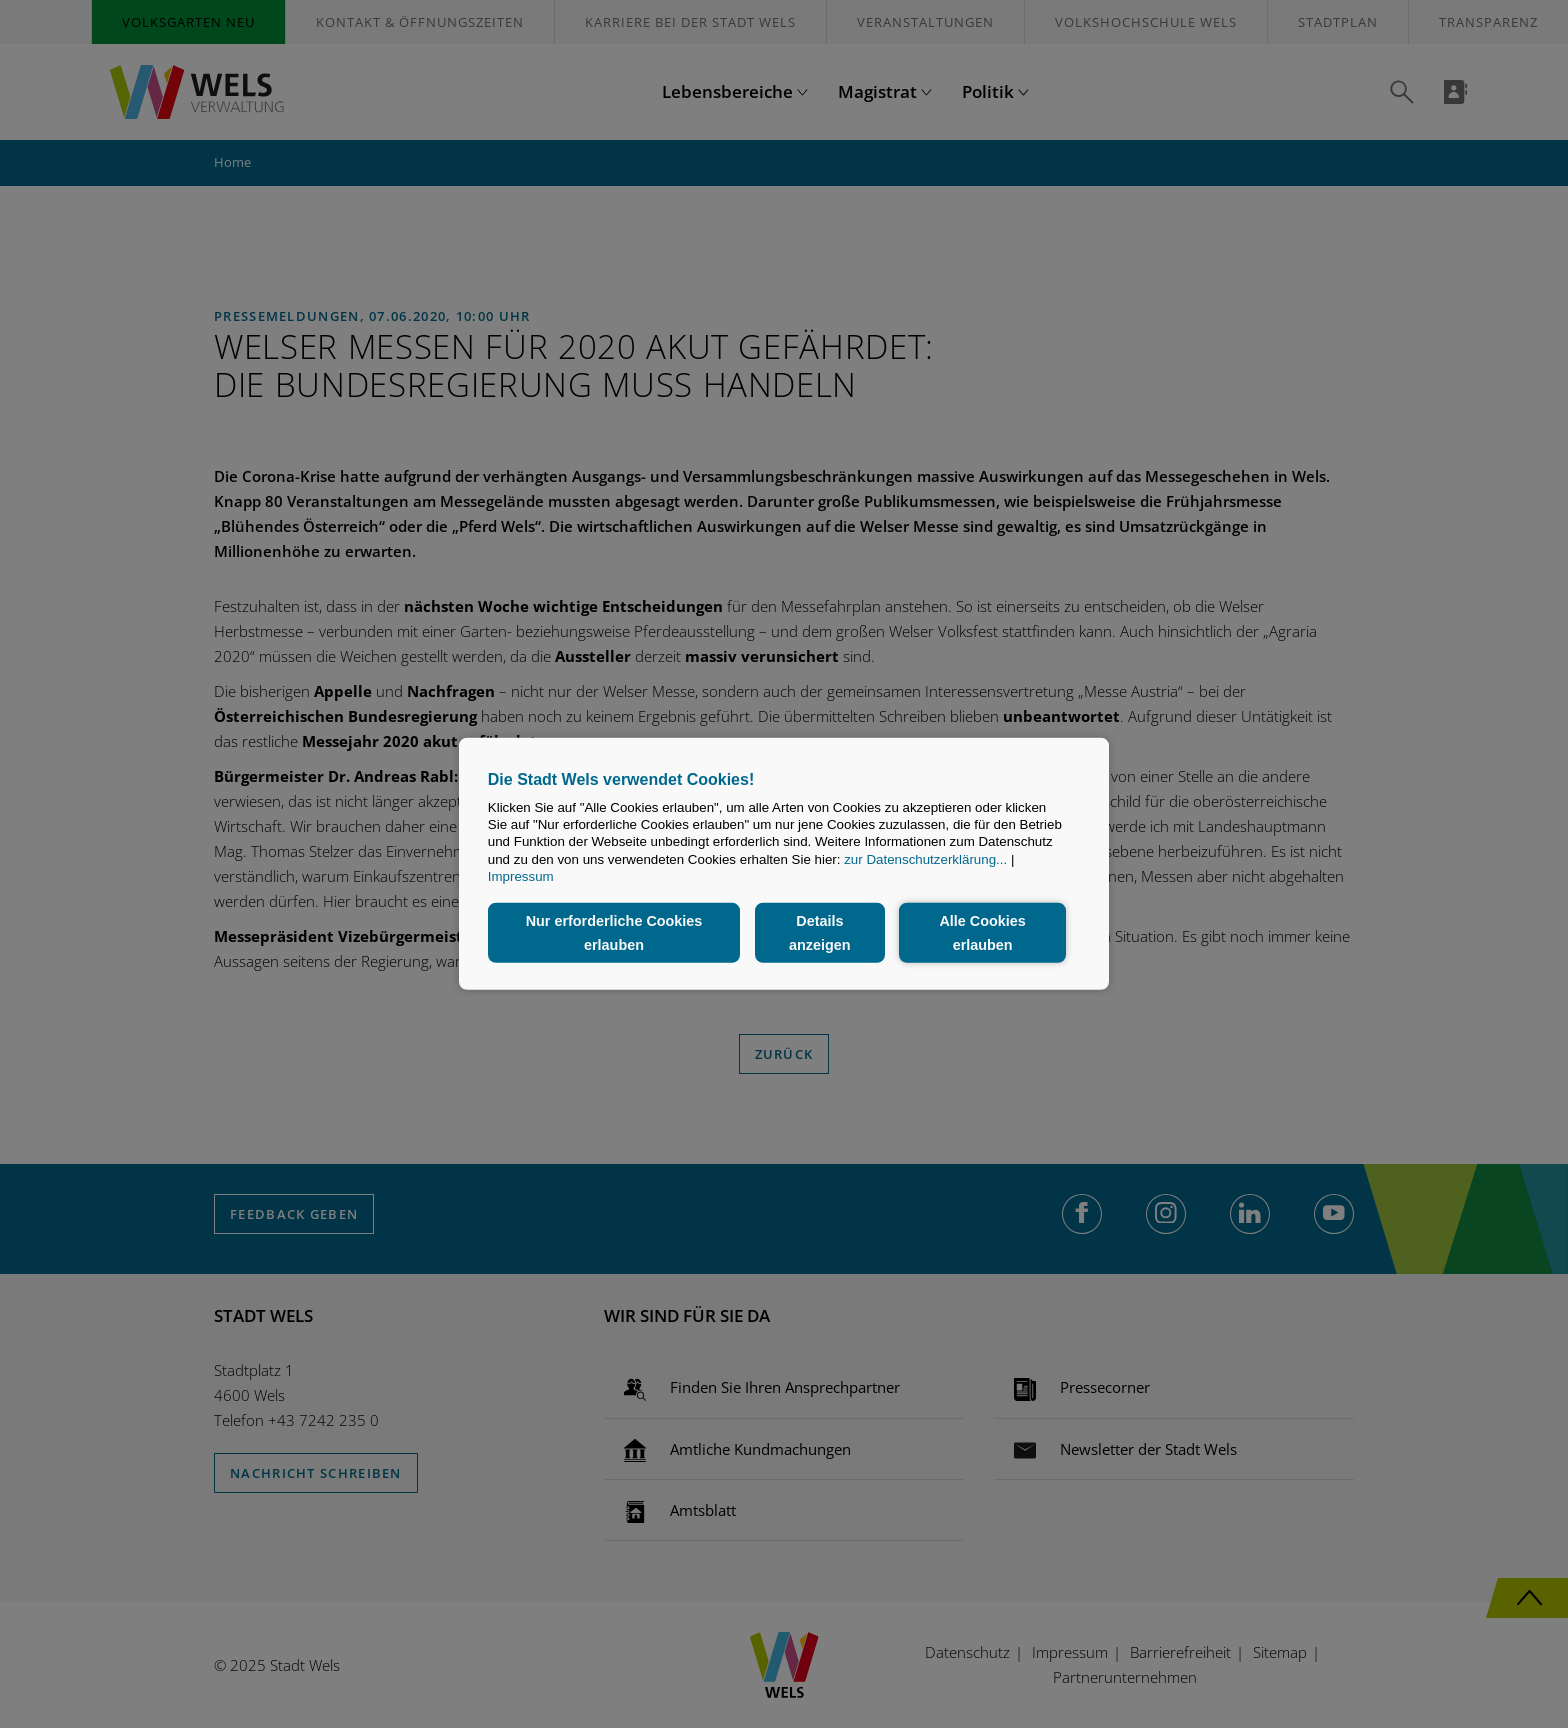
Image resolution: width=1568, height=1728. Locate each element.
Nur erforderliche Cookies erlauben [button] (614, 933)
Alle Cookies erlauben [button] (982, 933)
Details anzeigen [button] (820, 933)
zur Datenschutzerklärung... (925, 859)
